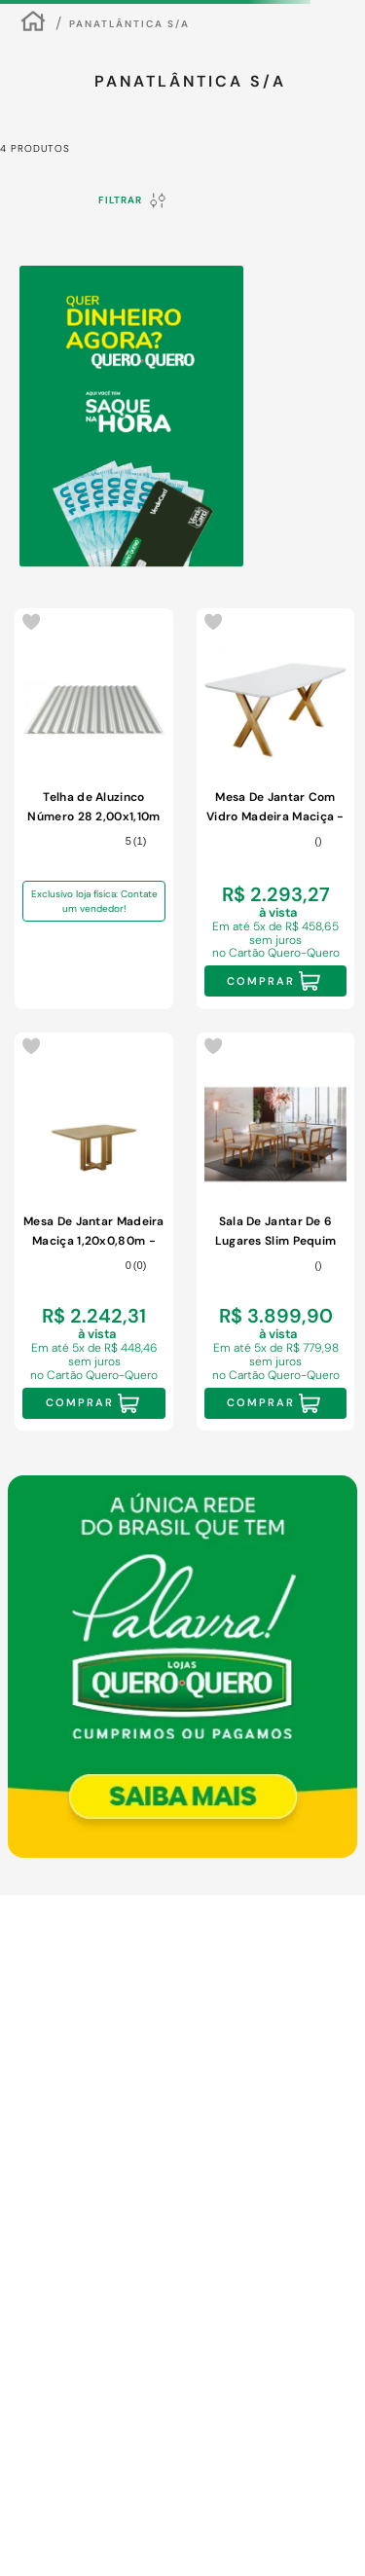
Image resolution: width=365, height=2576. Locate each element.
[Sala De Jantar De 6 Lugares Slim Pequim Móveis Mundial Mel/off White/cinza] (275, 1231)
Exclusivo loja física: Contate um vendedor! (94, 901)
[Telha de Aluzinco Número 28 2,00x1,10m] (93, 808)
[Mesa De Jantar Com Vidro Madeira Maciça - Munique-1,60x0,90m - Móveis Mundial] (275, 808)
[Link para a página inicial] (33, 24)
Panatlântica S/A (129, 24)
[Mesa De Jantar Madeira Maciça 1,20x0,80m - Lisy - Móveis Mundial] (93, 1231)
